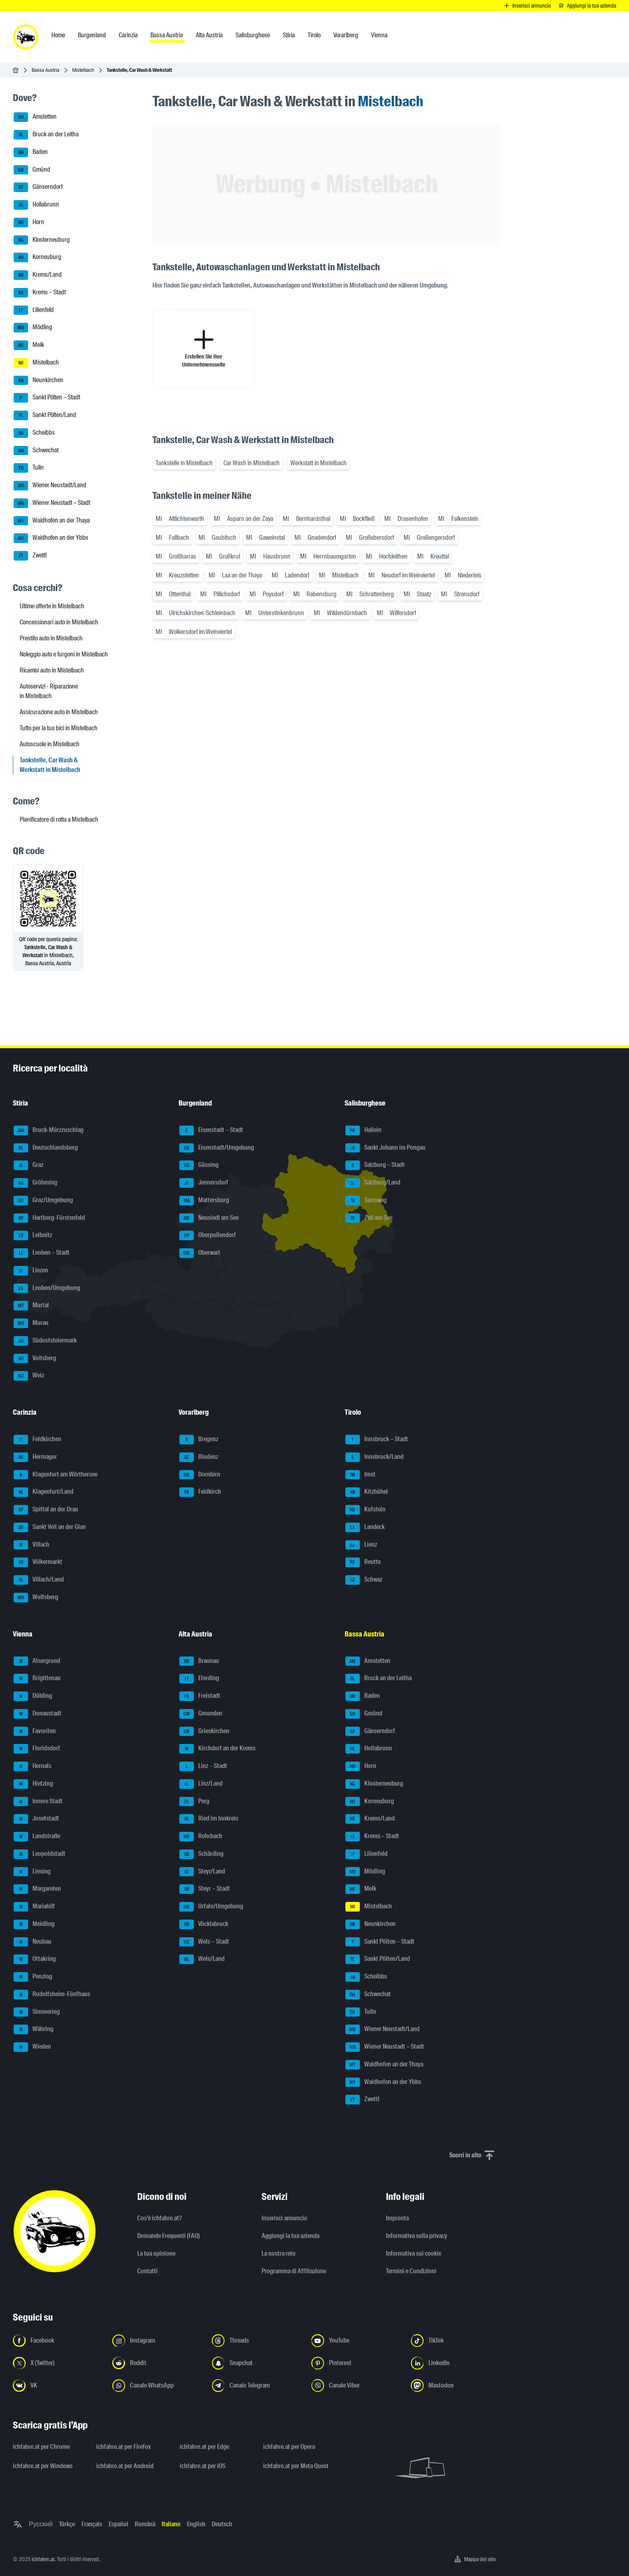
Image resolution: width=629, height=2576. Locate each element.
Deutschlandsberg (46, 1148)
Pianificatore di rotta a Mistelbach (59, 819)
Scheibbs (34, 433)
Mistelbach (83, 70)
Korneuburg (37, 257)
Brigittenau (37, 1678)
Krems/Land (38, 275)
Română (145, 2524)
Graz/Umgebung (43, 1200)
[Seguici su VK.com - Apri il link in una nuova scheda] (58, 2385)
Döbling (33, 1696)
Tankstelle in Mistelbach (184, 463)
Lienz (361, 1545)
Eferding (199, 1678)
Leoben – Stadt (41, 1253)
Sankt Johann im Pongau (385, 1148)
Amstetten (35, 117)
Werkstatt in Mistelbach (318, 463)
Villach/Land (39, 1580)
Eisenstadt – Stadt (211, 1130)
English (196, 2524)
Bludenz (198, 1457)
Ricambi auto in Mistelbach (52, 670)
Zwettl (30, 556)
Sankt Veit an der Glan (50, 1527)
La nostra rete (278, 2253)
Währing (33, 2029)
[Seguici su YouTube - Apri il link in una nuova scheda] (356, 2340)
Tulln (29, 468)
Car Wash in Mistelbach (251, 463)
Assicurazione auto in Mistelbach (59, 712)
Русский (41, 2524)
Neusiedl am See (209, 1218)
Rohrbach (200, 1836)
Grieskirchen (204, 1731)
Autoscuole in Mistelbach (49, 744)
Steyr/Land (202, 1872)
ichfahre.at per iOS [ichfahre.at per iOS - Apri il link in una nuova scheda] (202, 2466)
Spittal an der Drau (46, 1510)
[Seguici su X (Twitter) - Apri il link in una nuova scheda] (58, 2363)
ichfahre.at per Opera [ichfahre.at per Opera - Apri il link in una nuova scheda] (289, 2446)
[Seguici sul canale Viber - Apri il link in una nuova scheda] (356, 2385)
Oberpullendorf (207, 1235)
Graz (28, 1165)
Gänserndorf (38, 187)
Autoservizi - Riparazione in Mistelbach (49, 691)
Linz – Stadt (203, 1766)
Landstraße (37, 1836)
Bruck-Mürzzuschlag (48, 1130)
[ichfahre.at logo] (26, 37)
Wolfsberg (36, 1597)
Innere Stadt (38, 1801)
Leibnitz (33, 1235)
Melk (29, 345)
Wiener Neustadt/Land (50, 485)
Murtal (31, 1305)
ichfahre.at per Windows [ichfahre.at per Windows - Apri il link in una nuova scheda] (43, 2466)
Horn (29, 222)
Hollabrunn (36, 205)
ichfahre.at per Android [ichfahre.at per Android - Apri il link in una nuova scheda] (125, 2466)
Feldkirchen (37, 1439)
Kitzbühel (366, 1492)
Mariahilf (34, 1907)
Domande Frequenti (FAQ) (168, 2236)
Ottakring (35, 1959)
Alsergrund (37, 1661)
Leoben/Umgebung (47, 1288)
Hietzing (33, 1784)
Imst (360, 1475)
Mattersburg (204, 1200)
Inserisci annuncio (284, 2218)
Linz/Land (201, 1784)
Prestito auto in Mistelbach (51, 638)
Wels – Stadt (204, 1942)
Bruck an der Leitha (46, 135)
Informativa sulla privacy (416, 2236)
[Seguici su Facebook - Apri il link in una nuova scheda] (58, 2340)
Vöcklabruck (203, 1924)
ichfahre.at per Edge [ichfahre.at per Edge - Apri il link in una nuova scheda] (204, 2446)
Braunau (199, 1661)
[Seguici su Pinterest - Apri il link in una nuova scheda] (356, 2363)
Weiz (29, 1376)
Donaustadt (37, 1714)
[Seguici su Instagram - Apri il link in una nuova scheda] (157, 2340)
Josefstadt (36, 1819)
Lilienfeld (34, 310)
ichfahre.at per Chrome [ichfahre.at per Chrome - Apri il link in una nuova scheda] (41, 2446)
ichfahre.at (43, 2559)
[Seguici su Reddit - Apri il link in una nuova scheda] (157, 2363)
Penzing (33, 1977)
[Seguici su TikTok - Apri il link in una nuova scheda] (456, 2340)
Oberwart (199, 1253)
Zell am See (368, 1218)
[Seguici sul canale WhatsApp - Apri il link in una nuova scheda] (157, 2385)
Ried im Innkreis (208, 1819)
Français (91, 2524)
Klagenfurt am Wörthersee (55, 1475)
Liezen (31, 1271)
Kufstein (365, 1510)
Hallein (363, 1130)
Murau (31, 1323)
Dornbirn (199, 1475)
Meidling (34, 1924)
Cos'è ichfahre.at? (159, 2218)
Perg (194, 1801)
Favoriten (35, 1731)
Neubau (32, 1942)
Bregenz (198, 1439)
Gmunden (200, 1714)
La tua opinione (156, 2253)
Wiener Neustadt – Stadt (52, 503)
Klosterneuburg (42, 240)
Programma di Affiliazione (294, 2271)
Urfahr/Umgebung (211, 1907)
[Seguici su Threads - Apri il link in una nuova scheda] (257, 2340)
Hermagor (35, 1457)
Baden (31, 152)
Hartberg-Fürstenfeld (49, 1218)
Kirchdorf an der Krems (217, 1749)
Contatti (147, 2271)
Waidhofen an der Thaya (52, 521)
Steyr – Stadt (204, 1889)
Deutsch (222, 2524)
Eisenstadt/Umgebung (216, 1148)
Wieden (32, 2047)
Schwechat (36, 451)
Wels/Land (202, 1959)
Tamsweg (366, 1200)
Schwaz (363, 1580)
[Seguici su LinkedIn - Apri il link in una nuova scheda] (456, 2363)
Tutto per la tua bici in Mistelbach (58, 728)
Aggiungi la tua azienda (290, 2236)
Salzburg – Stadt (375, 1165)
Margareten (37, 1889)
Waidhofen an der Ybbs (51, 538)
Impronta (397, 2218)
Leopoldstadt (39, 1854)
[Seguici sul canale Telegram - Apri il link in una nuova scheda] (257, 2385)
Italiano (171, 2524)
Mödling (33, 327)
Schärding (201, 1854)
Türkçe (67, 2524)
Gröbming (35, 1183)
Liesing (32, 1872)
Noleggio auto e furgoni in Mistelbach (64, 654)
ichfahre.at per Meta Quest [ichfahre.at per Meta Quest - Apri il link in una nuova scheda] (296, 2466)
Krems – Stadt (40, 293)
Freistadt (199, 1696)
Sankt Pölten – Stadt (47, 398)
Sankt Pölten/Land (45, 415)
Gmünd (32, 170)
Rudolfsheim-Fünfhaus (52, 1994)
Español (118, 2524)
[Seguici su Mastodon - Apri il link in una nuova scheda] (456, 2385)
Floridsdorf (37, 1749)
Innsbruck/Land (374, 1457)
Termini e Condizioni (411, 2271)
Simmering (37, 2012)
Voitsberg (35, 1358)
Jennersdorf (203, 1183)
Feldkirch (200, 1492)
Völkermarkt (38, 1562)
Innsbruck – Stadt (376, 1439)
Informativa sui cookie (413, 2253)
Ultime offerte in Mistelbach (52, 606)
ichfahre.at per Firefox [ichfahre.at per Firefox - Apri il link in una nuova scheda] (123, 2446)
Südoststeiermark (45, 1341)
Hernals (32, 1766)
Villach (31, 1545)
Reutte (363, 1562)
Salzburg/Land (372, 1183)
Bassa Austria (45, 70)
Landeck (365, 1527)
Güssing (199, 1165)
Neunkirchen (38, 380)
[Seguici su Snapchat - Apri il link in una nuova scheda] (257, 2363)
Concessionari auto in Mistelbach (59, 622)
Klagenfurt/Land (43, 1492)
